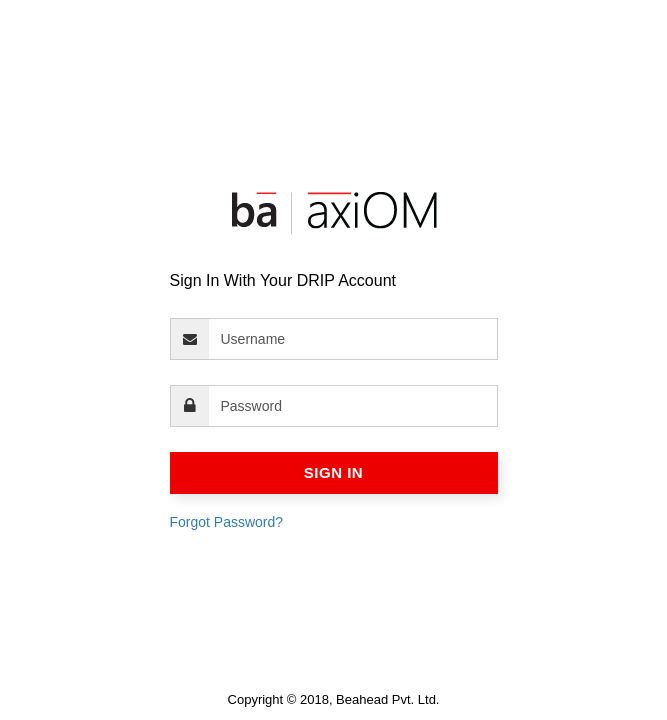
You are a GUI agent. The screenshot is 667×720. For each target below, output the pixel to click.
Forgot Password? (227, 522)
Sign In (333, 472)
